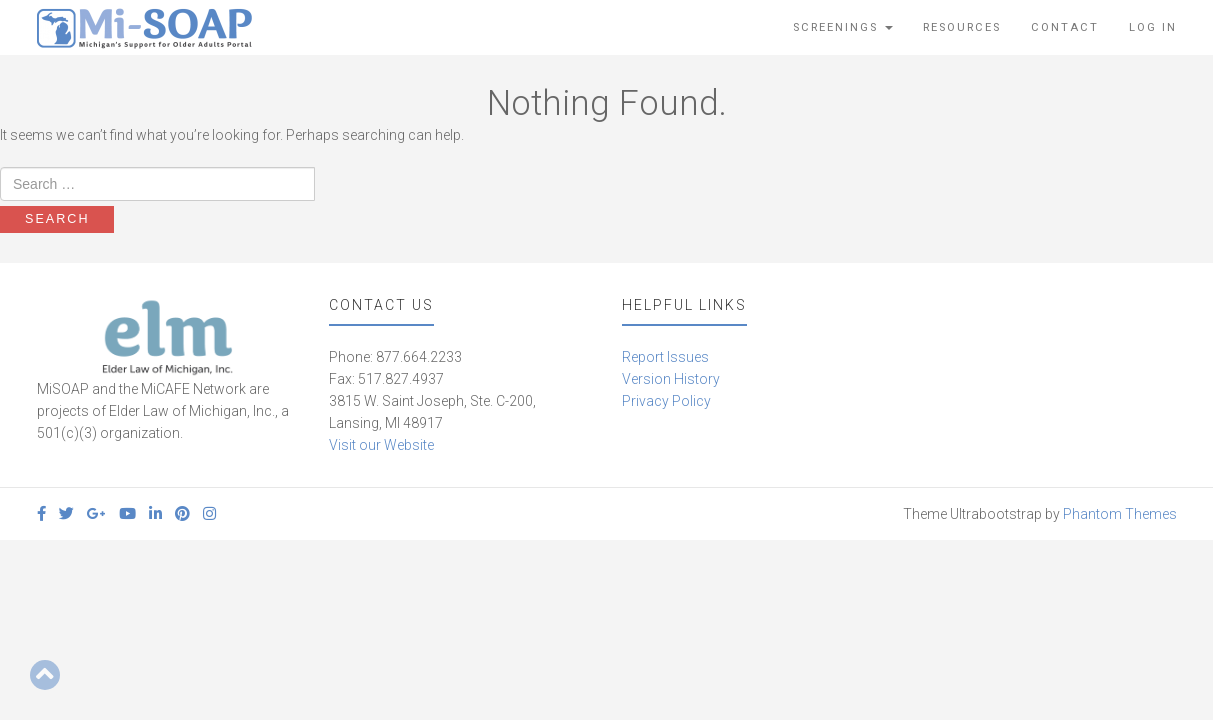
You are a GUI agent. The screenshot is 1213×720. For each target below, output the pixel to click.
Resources (962, 27)
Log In (1153, 27)
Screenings (843, 27)
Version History (671, 379)
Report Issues (665, 357)
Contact (1065, 27)
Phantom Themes (1120, 514)
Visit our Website (381, 445)
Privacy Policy (666, 401)
